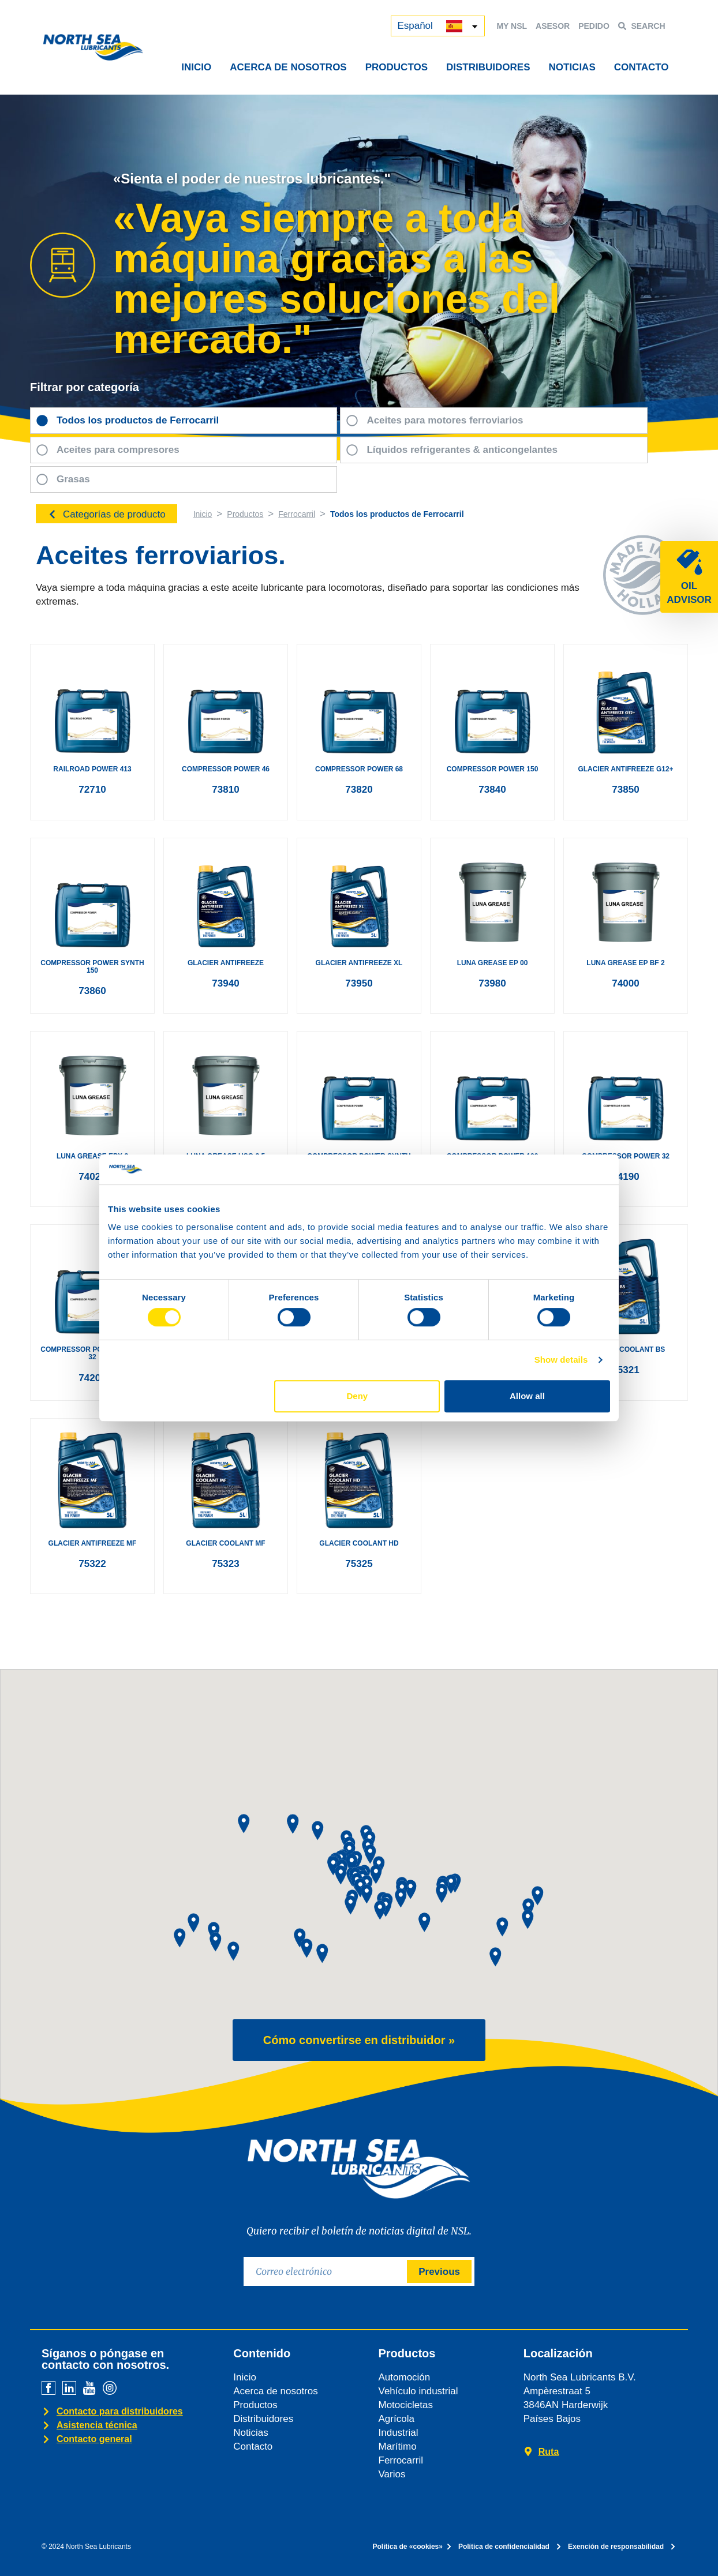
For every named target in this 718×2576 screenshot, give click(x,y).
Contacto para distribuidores (120, 2411)
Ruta (548, 2452)
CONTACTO (641, 67)
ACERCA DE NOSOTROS (288, 67)
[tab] (183, 420)
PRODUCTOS (396, 67)
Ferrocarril (296, 514)
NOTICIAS (572, 67)
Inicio (202, 514)
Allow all (527, 1396)
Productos (245, 514)
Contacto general (94, 2439)
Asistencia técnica (97, 2425)
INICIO (196, 67)
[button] (194, 1923)
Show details (561, 1359)
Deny (357, 1396)
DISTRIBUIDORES (488, 67)
